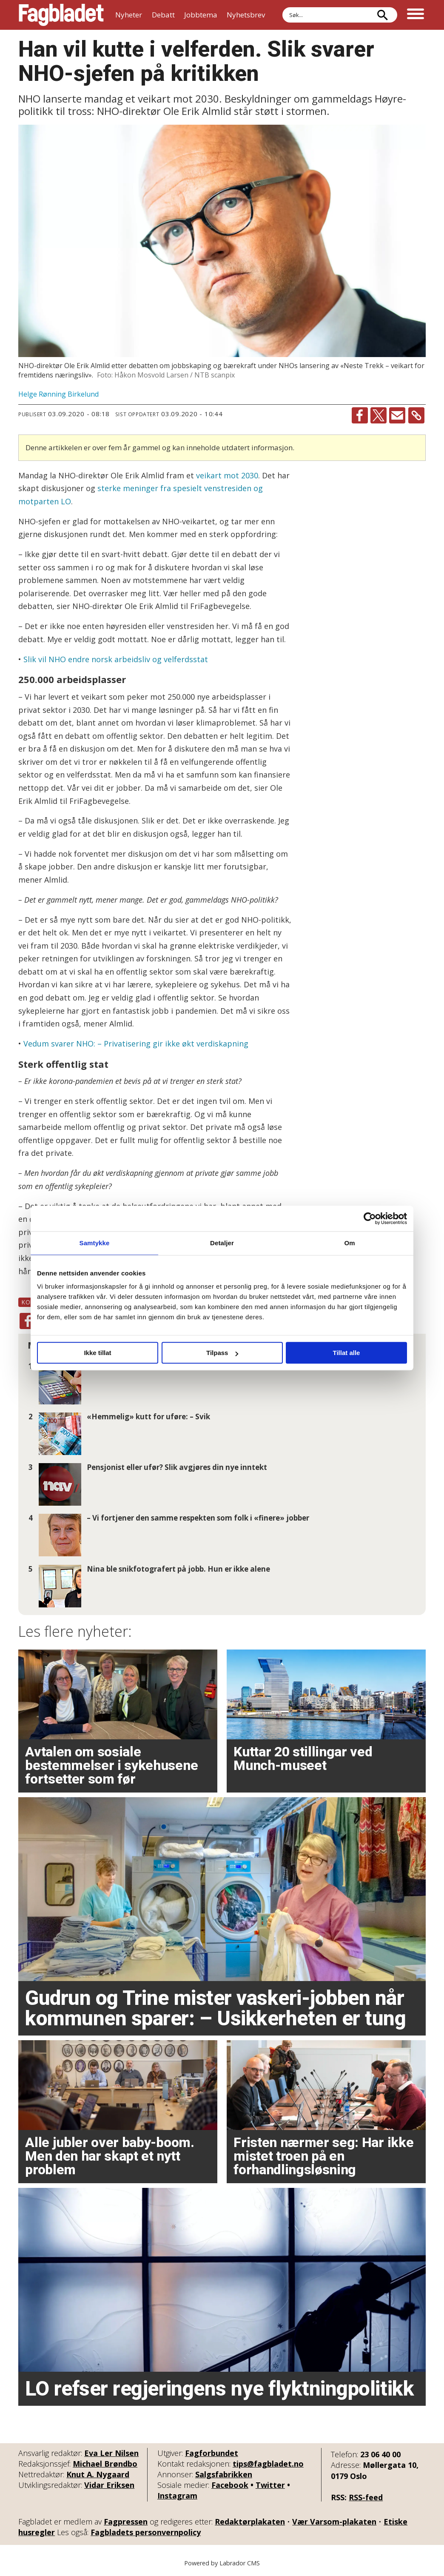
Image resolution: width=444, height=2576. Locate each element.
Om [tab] (349, 1243)
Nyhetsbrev (246, 15)
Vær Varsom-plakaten (334, 2521)
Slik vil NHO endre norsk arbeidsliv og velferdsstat (115, 659)
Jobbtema (200, 15)
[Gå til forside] (61, 15)
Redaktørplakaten (250, 2521)
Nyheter (128, 15)
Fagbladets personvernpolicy (146, 2532)
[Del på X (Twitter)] (378, 415)
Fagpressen (126, 2521)
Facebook (229, 2485)
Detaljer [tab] (222, 1243)
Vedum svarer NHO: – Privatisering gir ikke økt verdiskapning (135, 1043)
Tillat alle (346, 1352)
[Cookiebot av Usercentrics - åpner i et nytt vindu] (370, 1218)
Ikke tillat (97, 1352)
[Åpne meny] (415, 15)
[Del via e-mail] (397, 415)
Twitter (270, 2485)
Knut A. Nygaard (97, 2474)
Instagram (177, 2495)
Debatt (163, 15)
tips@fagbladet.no (268, 2464)
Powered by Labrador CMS (222, 2563)
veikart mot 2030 (227, 475)
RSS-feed (366, 2497)
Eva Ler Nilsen (111, 2453)
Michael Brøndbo (105, 2464)
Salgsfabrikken (223, 2474)
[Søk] (382, 15)
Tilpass (222, 1352)
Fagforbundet (211, 2453)
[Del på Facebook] (360, 415)
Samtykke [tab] (95, 1243)
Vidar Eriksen (109, 2485)
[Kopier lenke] (416, 415)
